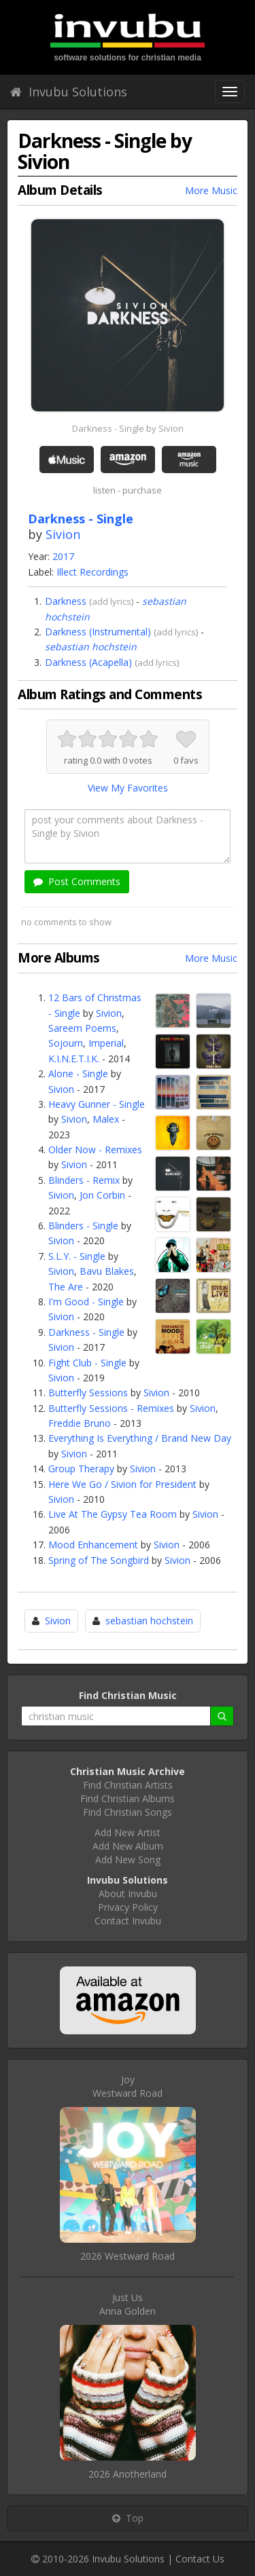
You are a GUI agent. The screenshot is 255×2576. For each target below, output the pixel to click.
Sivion (63, 534)
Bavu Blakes (107, 1271)
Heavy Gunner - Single (96, 1104)
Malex (105, 1119)
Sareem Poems (82, 1028)
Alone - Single (78, 1073)
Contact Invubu (128, 1920)
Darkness (65, 601)
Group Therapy (81, 1468)
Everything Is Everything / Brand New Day (139, 1438)
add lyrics (111, 601)
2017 (63, 556)
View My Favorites (128, 787)
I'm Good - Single (86, 1301)
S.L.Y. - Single (76, 1256)
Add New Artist (127, 1832)
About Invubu (128, 1893)
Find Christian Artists (128, 1784)
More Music (211, 190)
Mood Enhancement (93, 1544)
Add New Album (127, 1846)
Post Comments (76, 881)
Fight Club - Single (87, 1362)
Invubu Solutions (68, 91)
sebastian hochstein (91, 646)
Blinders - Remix (84, 1180)
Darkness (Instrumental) (98, 631)
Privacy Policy (128, 1907)
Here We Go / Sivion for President (122, 1484)
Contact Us (199, 2558)
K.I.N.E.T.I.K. (73, 1058)
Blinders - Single (83, 1225)
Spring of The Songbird (98, 1560)
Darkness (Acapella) (88, 662)
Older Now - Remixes (95, 1149)
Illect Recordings (92, 571)
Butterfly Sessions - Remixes (111, 1408)
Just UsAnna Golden (127, 2304)
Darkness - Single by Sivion (128, 428)
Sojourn (65, 1043)
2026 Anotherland (127, 2473)
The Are (65, 1286)
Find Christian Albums (127, 1798)
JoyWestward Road (127, 2086)
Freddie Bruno (79, 1423)
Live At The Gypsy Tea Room (112, 1514)
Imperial (106, 1043)
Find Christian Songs (127, 1812)
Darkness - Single (86, 1332)
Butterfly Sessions (88, 1392)
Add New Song (127, 1859)
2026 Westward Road (127, 2256)
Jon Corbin (102, 1195)
